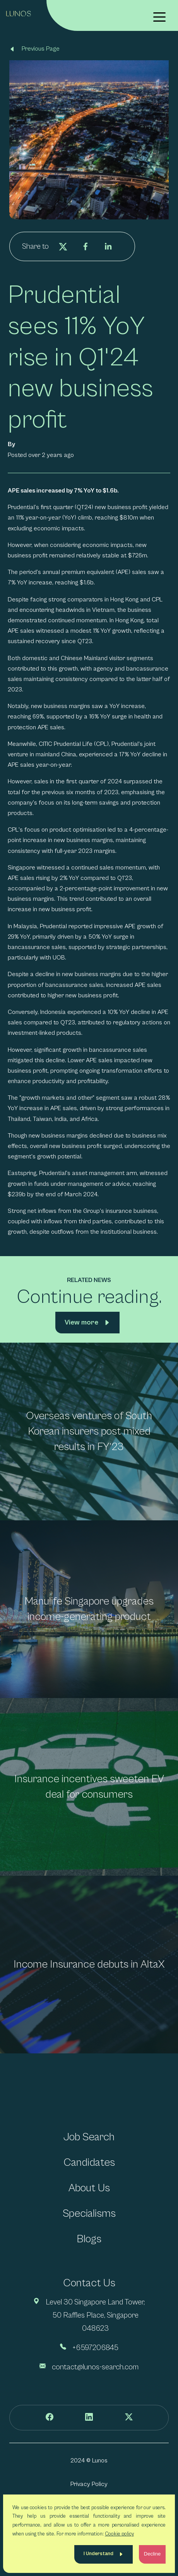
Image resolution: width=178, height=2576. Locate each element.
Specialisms (89, 2213)
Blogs (89, 2239)
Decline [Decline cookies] (152, 2554)
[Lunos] (18, 13)
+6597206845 (95, 2347)
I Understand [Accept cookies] (98, 2554)
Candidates (89, 2162)
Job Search (89, 2137)
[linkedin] (108, 246)
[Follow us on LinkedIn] (89, 2417)
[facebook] (85, 246)
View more (81, 1322)
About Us (89, 2188)
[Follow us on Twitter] (129, 2417)
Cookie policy (119, 2534)
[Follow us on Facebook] (49, 2417)
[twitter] (63, 246)
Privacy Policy (89, 2484)
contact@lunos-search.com (95, 2367)
